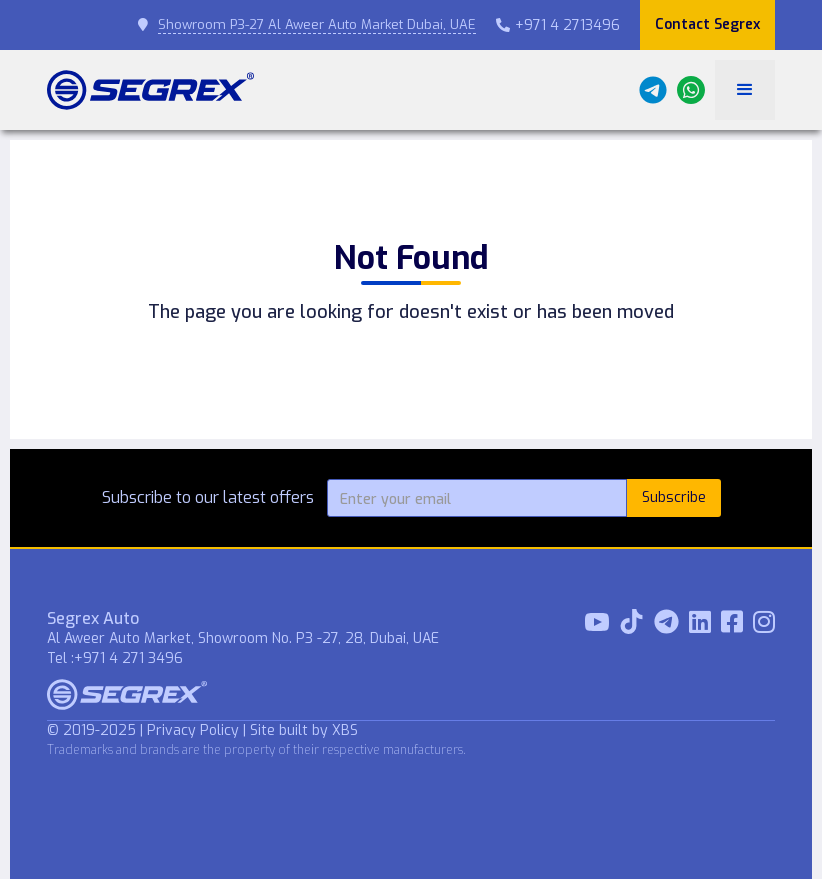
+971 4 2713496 (558, 25)
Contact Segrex (707, 24)
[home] (150, 90)
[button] (745, 90)
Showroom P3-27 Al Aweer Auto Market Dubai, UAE (317, 24)
